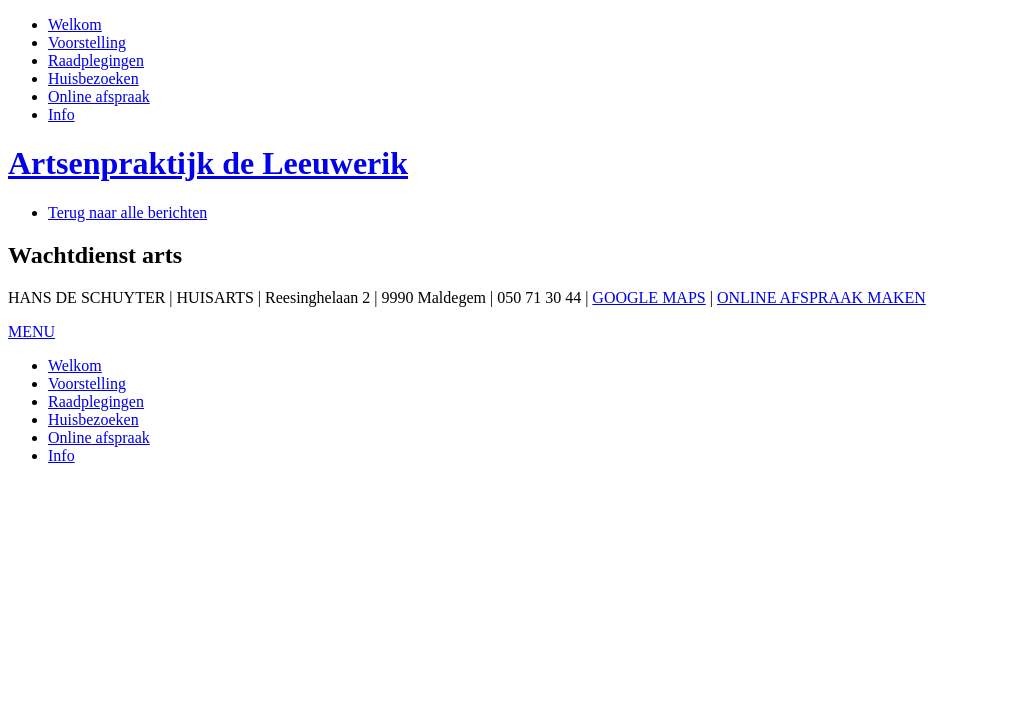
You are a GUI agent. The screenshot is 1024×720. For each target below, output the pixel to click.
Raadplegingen (96, 60)
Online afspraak (99, 96)
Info (61, 114)
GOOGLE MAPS (648, 297)
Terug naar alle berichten (127, 212)
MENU (31, 331)
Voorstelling (87, 42)
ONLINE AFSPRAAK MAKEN (821, 297)
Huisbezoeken (93, 78)
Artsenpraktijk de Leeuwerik (208, 163)
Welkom (75, 24)
